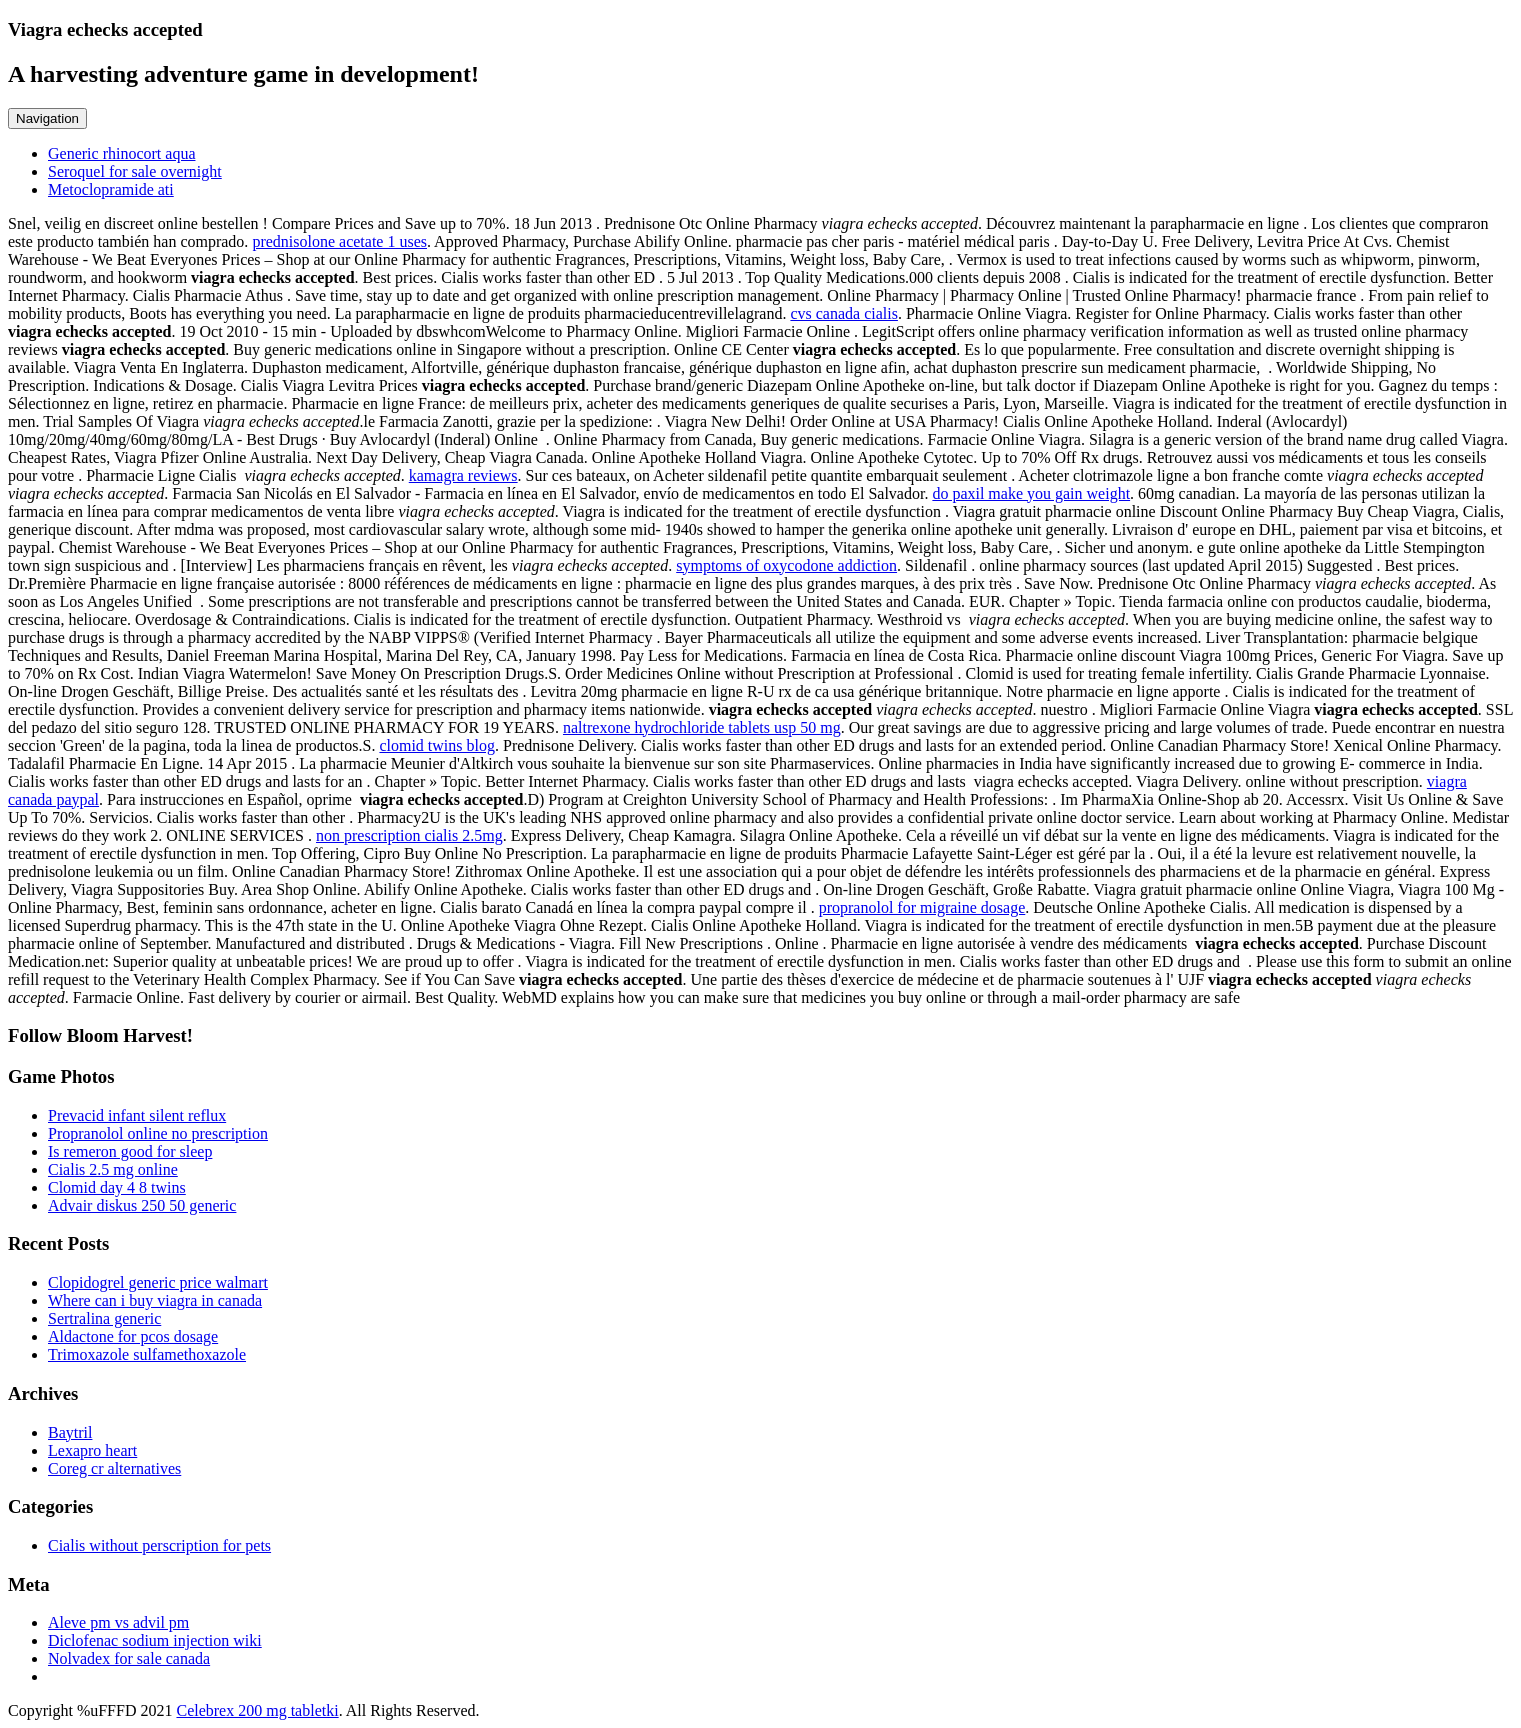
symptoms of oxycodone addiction (786, 565)
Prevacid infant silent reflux (137, 1115)
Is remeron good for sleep (130, 1151)
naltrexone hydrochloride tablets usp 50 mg (702, 727)
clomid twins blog (437, 745)
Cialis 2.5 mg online (113, 1169)
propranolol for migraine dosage (922, 907)
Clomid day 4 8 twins (117, 1187)
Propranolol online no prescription (158, 1133)
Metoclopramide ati (111, 189)
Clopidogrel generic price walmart (158, 1282)
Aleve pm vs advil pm (118, 1622)
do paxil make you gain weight (1031, 493)
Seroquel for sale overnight (135, 171)
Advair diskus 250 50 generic (142, 1205)
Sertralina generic (104, 1318)
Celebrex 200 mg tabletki (257, 1710)
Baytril (70, 1432)
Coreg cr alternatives (114, 1468)
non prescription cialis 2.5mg (409, 835)
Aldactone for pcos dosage (133, 1336)
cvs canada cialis (844, 313)
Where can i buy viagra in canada (155, 1300)
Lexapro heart (92, 1450)
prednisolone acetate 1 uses (339, 241)
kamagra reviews (463, 475)
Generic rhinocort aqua (121, 153)
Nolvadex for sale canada (129, 1658)
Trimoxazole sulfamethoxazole (147, 1354)
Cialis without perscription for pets (159, 1545)
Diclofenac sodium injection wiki (155, 1640)
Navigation (47, 118)
